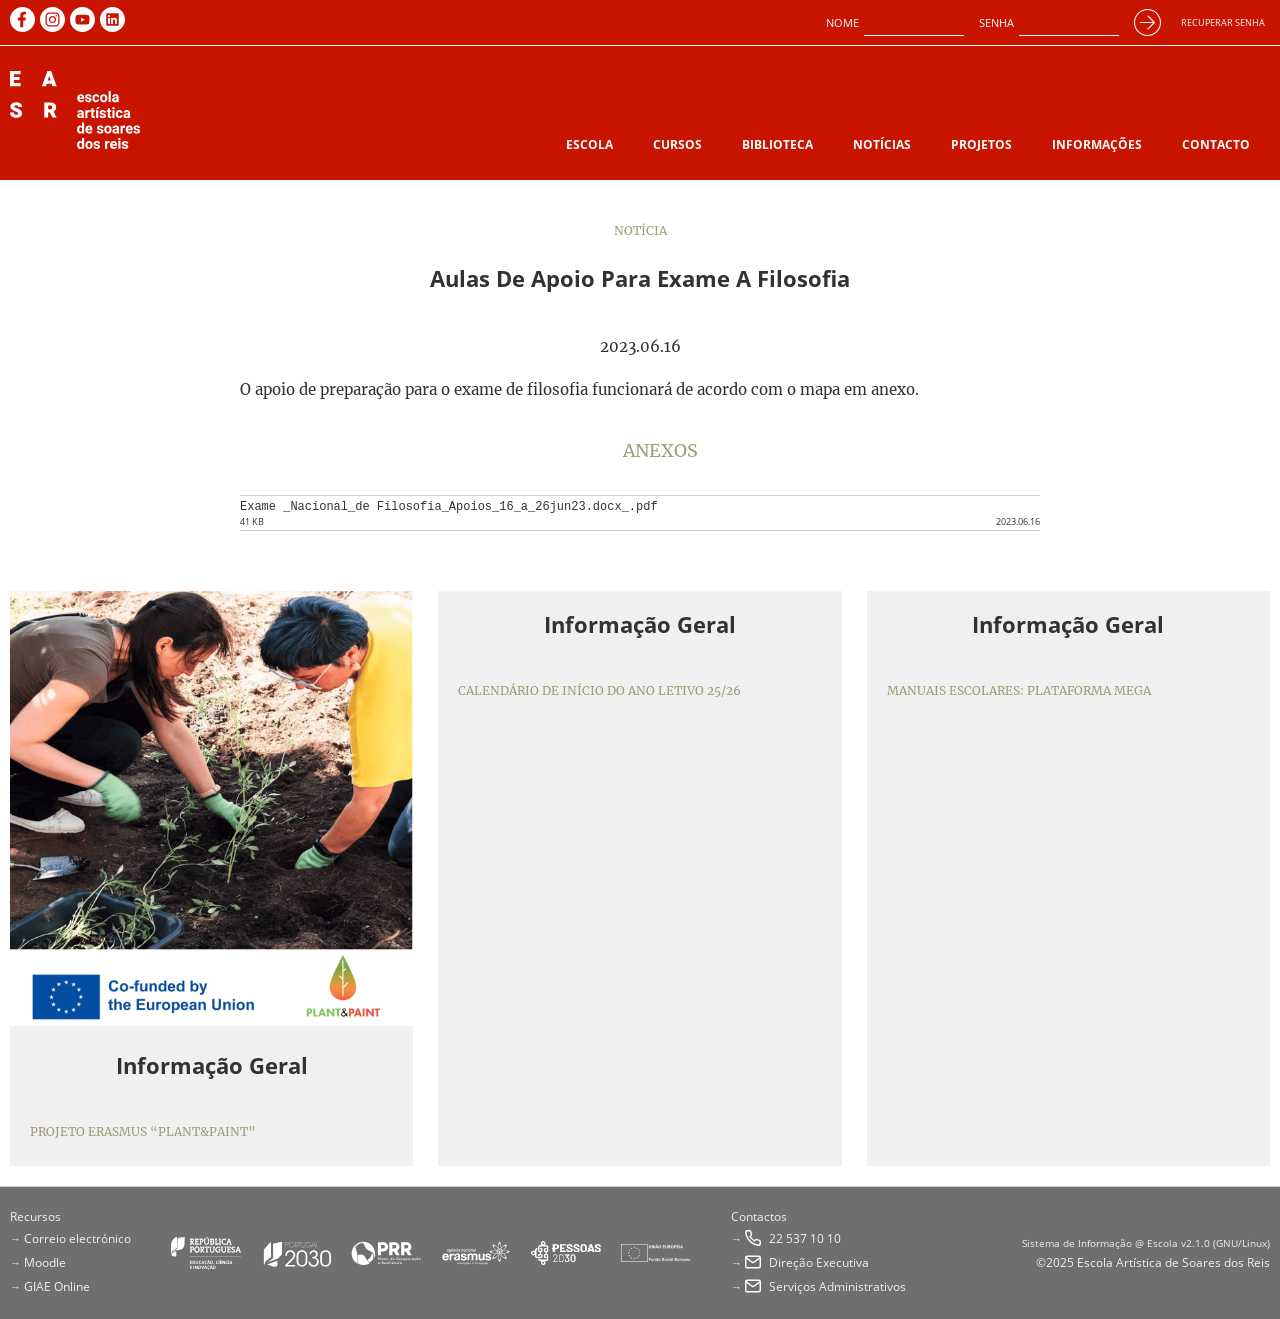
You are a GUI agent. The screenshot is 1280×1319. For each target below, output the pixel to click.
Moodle (45, 1262)
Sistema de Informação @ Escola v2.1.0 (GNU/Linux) (1146, 1243)
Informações (1097, 144)
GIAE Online (57, 1286)
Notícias (882, 144)
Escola (589, 144)
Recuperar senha (1223, 22)
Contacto (1216, 144)
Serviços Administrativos (837, 1286)
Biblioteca (777, 144)
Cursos (677, 144)
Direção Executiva (819, 1262)
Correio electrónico (77, 1238)
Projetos (981, 144)
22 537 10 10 (805, 1238)
